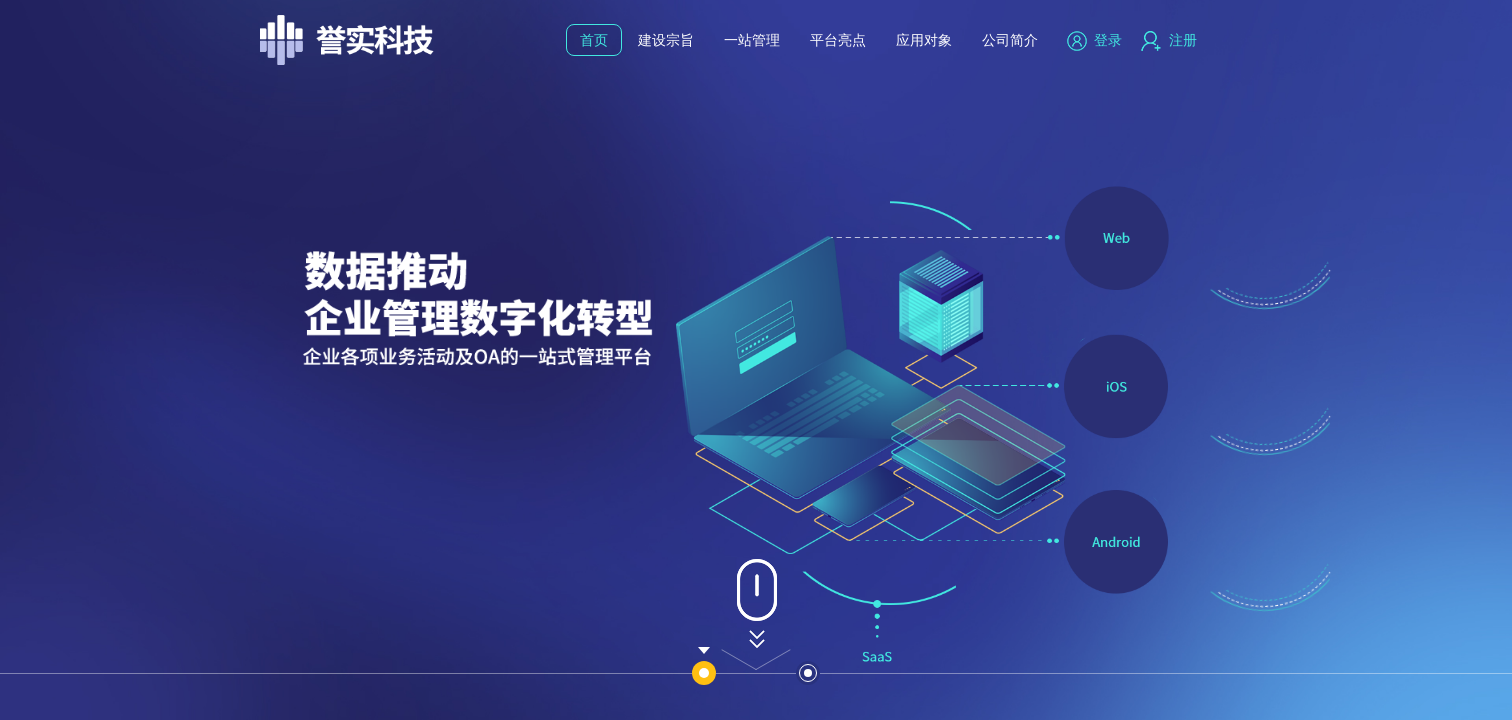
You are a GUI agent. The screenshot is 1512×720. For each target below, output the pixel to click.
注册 (1169, 40)
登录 (1095, 40)
